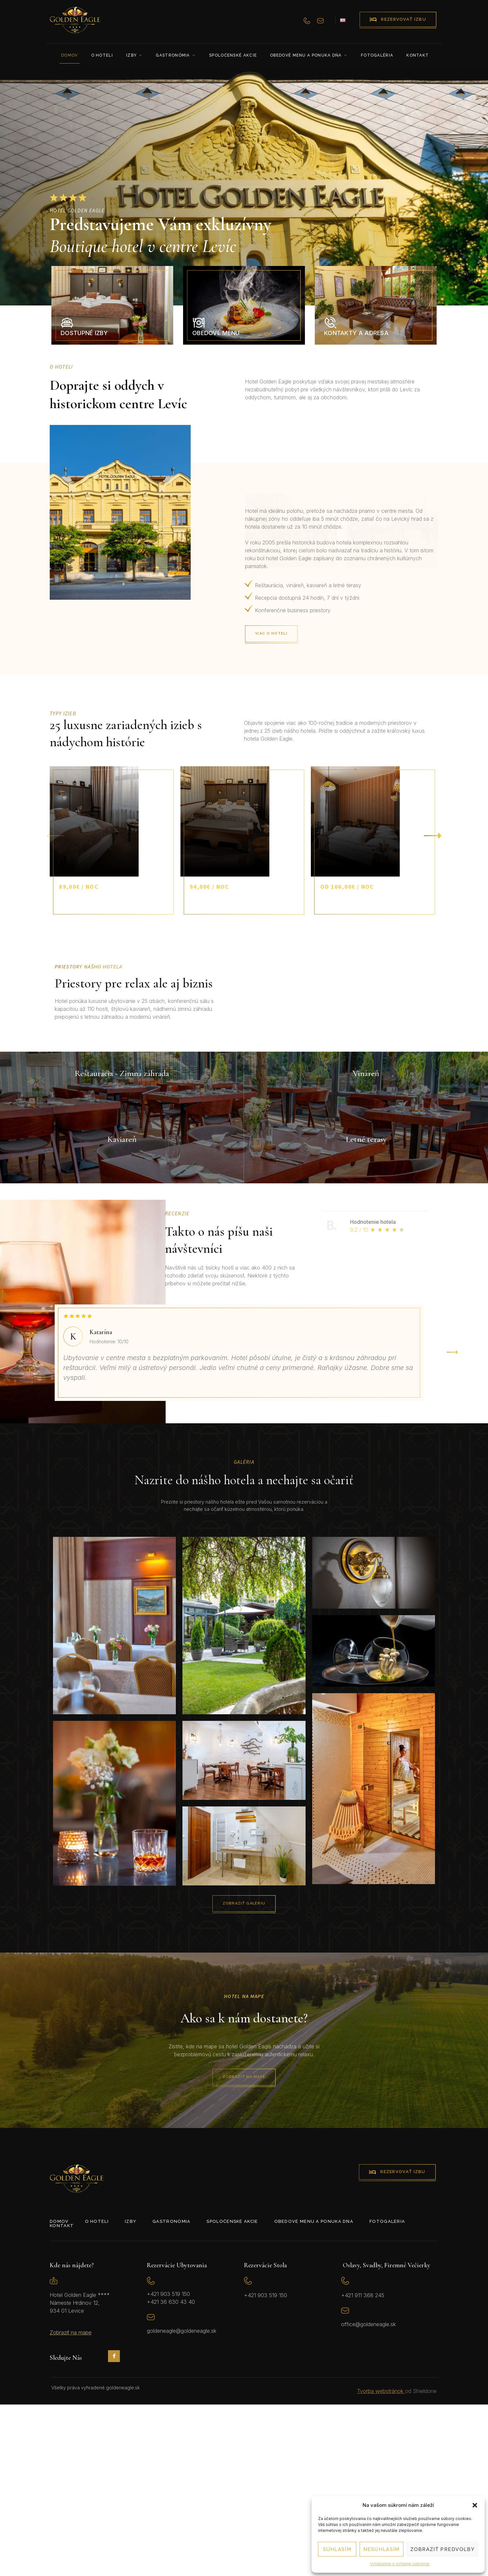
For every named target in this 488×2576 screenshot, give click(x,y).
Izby (134, 55)
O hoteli (102, 55)
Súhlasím (337, 2549)
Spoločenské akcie (233, 55)
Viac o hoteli (328, 633)
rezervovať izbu (398, 19)
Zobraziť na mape (310, 2247)
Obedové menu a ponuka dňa (309, 55)
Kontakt (417, 55)
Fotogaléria (377, 55)
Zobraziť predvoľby (442, 2549)
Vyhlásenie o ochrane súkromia (399, 2563)
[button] (475, 2505)
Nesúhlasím (381, 2549)
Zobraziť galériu (309, 2073)
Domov (69, 55)
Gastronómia (176, 55)
